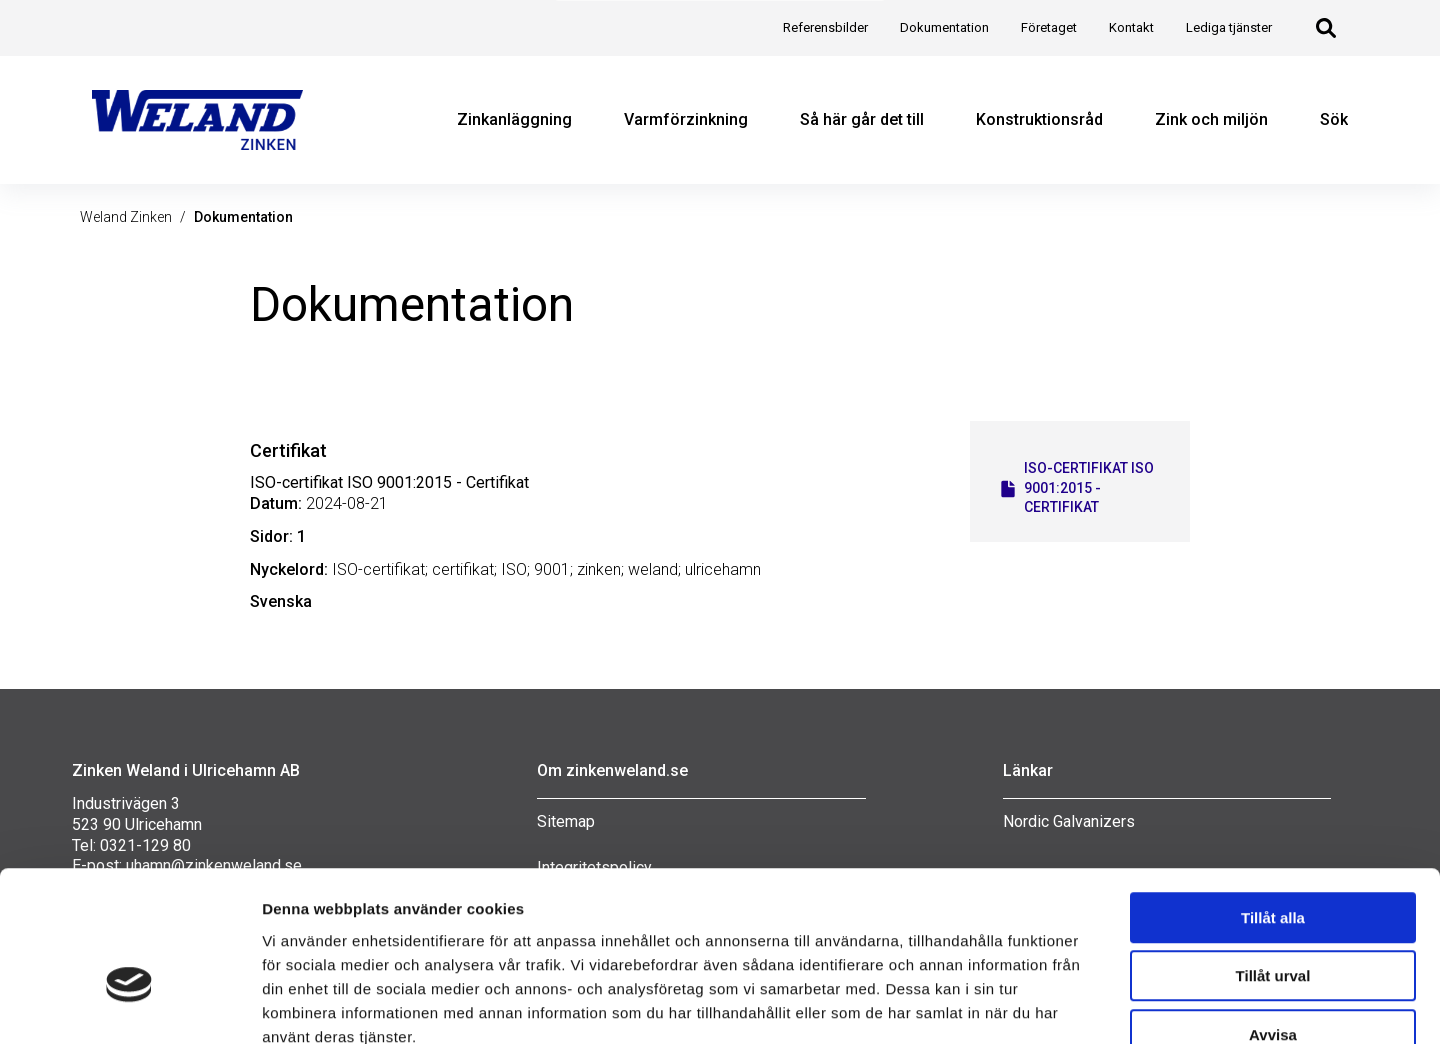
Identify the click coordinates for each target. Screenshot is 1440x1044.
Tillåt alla (1273, 799)
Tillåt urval (1273, 858)
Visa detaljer (1057, 1004)
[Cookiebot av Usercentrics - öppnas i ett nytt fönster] (129, 1005)
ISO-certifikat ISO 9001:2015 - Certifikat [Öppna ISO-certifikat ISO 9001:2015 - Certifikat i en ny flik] (1076, 487)
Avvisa (1273, 916)
